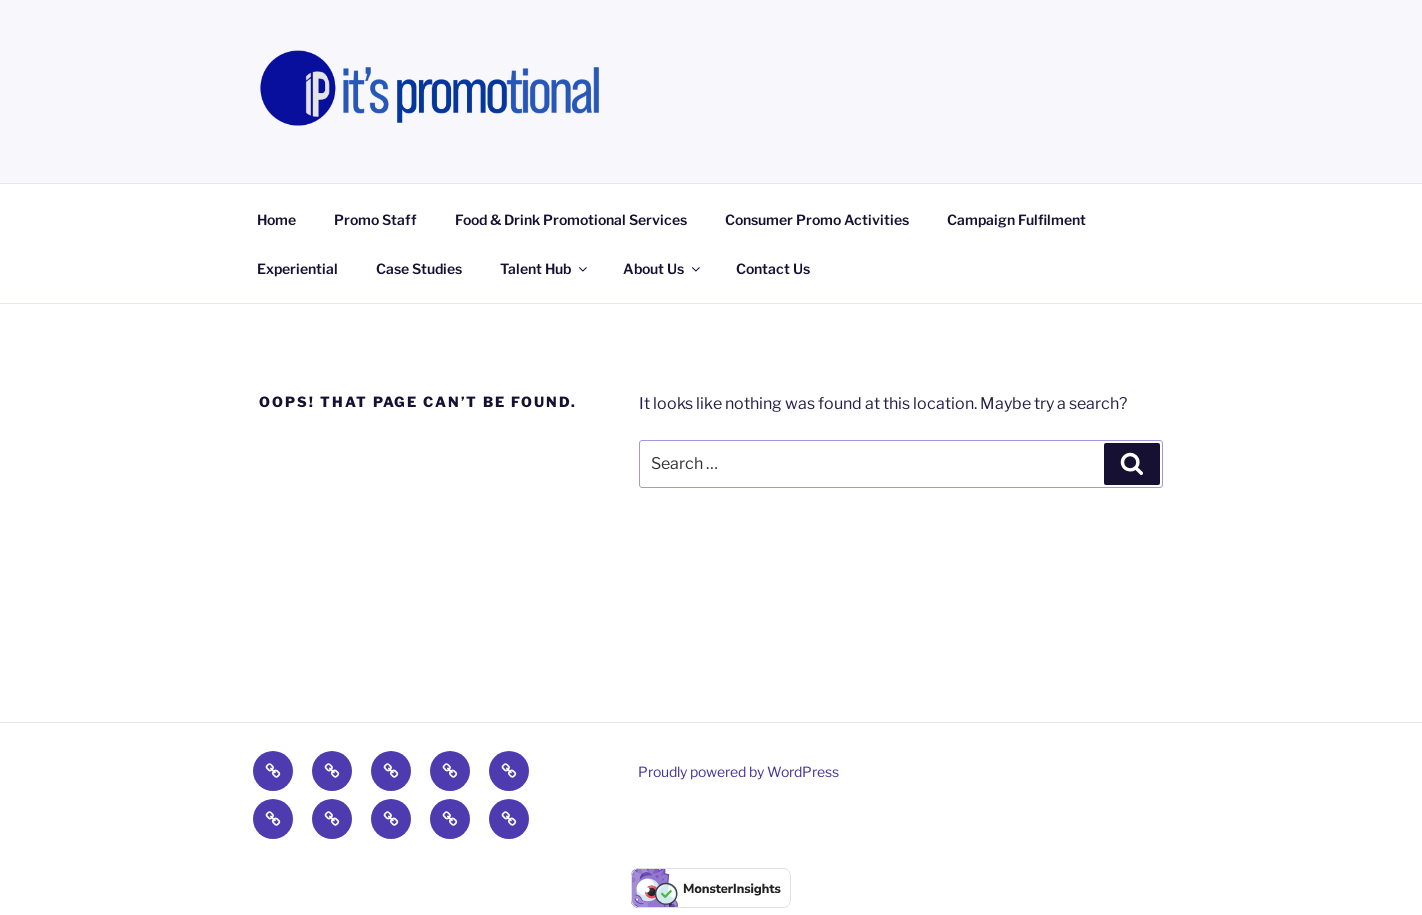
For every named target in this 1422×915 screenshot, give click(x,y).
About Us (663, 268)
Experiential (297, 268)
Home (276, 219)
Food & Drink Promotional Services (571, 219)
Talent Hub (545, 268)
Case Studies (419, 268)
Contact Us (773, 268)
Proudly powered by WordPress (738, 771)
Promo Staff (375, 219)
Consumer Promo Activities (817, 219)
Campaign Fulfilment (1016, 219)
